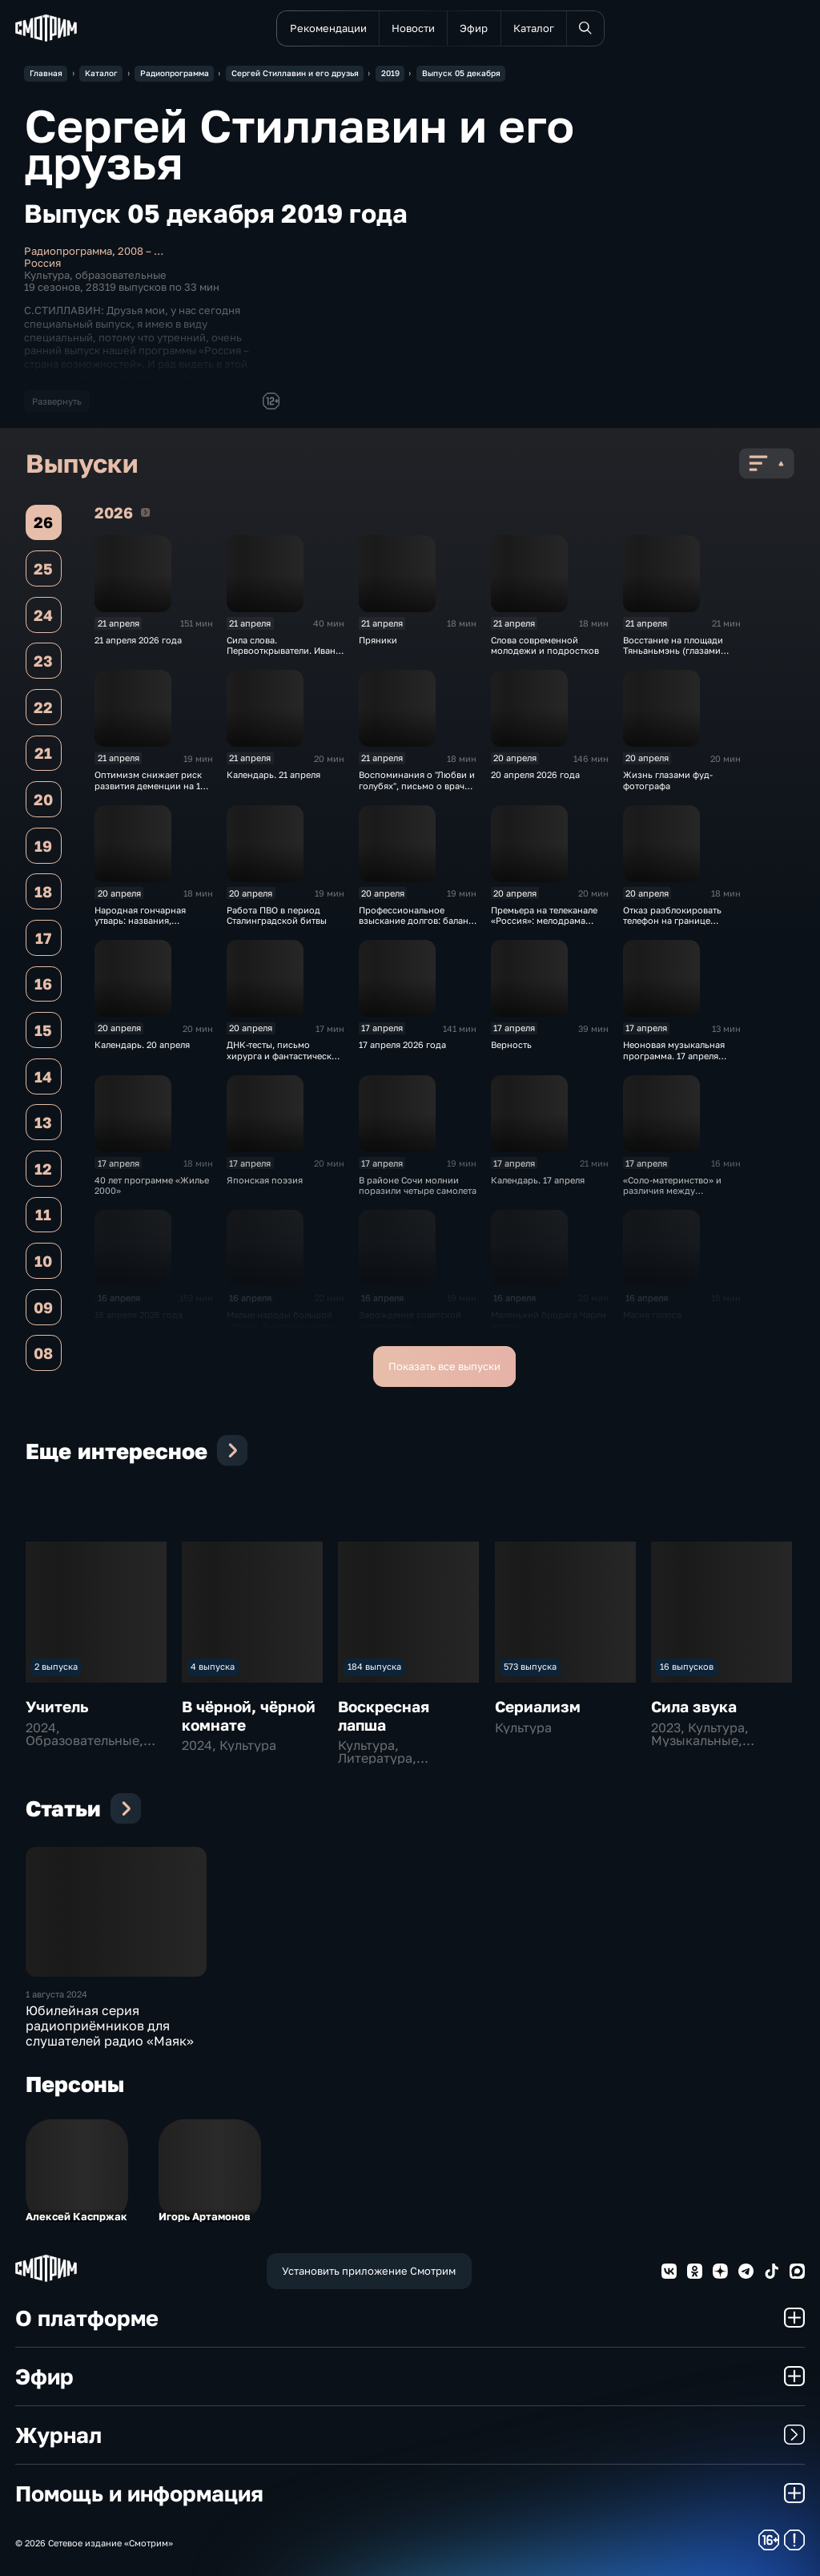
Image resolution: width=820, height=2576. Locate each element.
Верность (511, 1044)
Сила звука (694, 1706)
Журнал (410, 2434)
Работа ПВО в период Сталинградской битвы (277, 915)
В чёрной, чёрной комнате (249, 1715)
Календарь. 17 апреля (538, 1180)
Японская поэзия (265, 1180)
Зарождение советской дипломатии (410, 1319)
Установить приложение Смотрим (369, 2270)
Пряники (378, 640)
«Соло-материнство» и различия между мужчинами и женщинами (680, 1191)
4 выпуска (213, 1666)
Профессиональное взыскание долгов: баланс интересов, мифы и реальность (416, 926)
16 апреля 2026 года (138, 1314)
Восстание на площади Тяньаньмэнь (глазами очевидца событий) (673, 651)
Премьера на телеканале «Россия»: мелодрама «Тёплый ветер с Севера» (545, 921)
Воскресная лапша (383, 1715)
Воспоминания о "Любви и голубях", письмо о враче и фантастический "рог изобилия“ (417, 790)
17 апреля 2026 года (402, 1044)
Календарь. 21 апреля (273, 774)
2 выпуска (56, 1666)
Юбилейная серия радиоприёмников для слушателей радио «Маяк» (110, 2025)
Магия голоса (652, 1314)
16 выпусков (686, 1666)
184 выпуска (374, 1666)
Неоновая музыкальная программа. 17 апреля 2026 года (674, 1055)
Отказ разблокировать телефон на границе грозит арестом (672, 921)
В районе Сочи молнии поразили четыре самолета (417, 1185)
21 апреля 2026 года (138, 640)
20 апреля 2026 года (535, 774)
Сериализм (538, 1706)
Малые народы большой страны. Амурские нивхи (280, 1319)
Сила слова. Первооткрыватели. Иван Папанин (281, 651)
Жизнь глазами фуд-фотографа (668, 779)
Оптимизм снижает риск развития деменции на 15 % (149, 785)
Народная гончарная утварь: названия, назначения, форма (140, 921)
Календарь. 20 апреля (142, 1044)
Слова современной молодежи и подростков (545, 645)
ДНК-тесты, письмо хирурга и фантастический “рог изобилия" (285, 1055)
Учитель (57, 1706)
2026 (145, 512)
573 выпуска (530, 1666)
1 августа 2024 (56, 1994)
